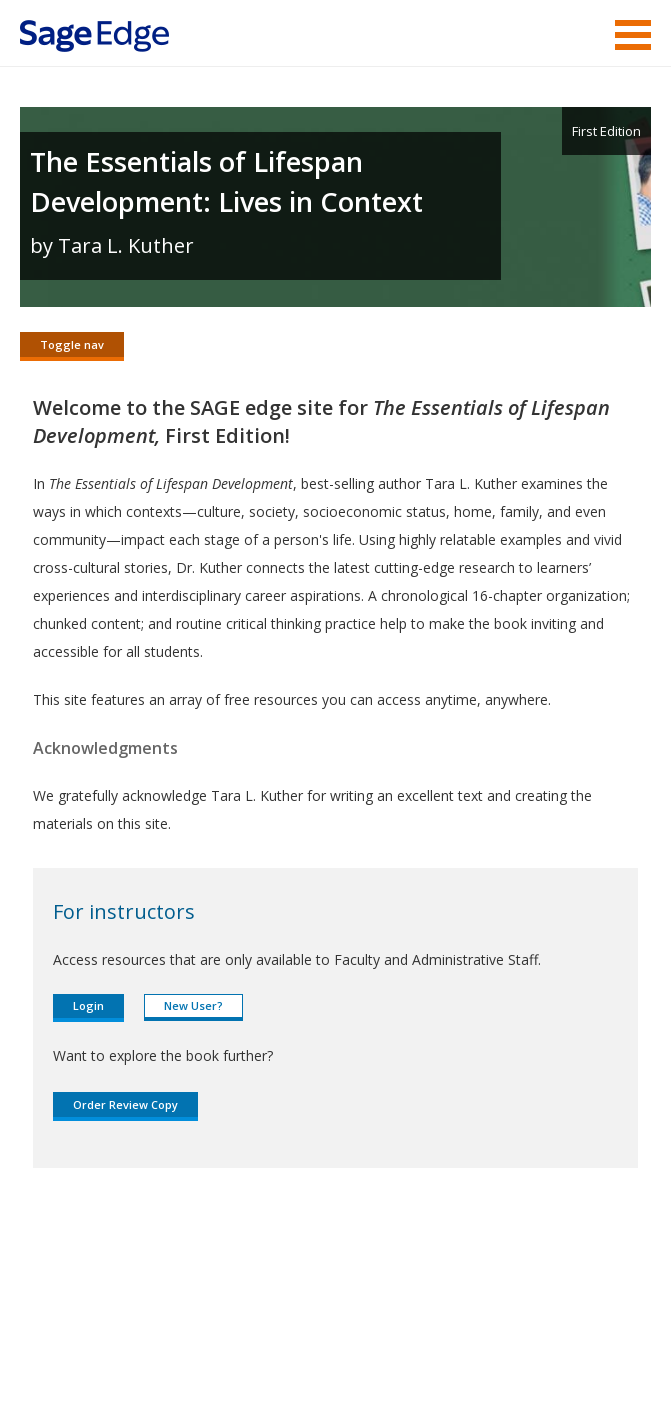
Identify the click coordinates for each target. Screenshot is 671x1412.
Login (88, 1013)
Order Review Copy (125, 1112)
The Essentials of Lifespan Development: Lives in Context (226, 181)
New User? (193, 1013)
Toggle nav (72, 344)
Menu (633, 35)
